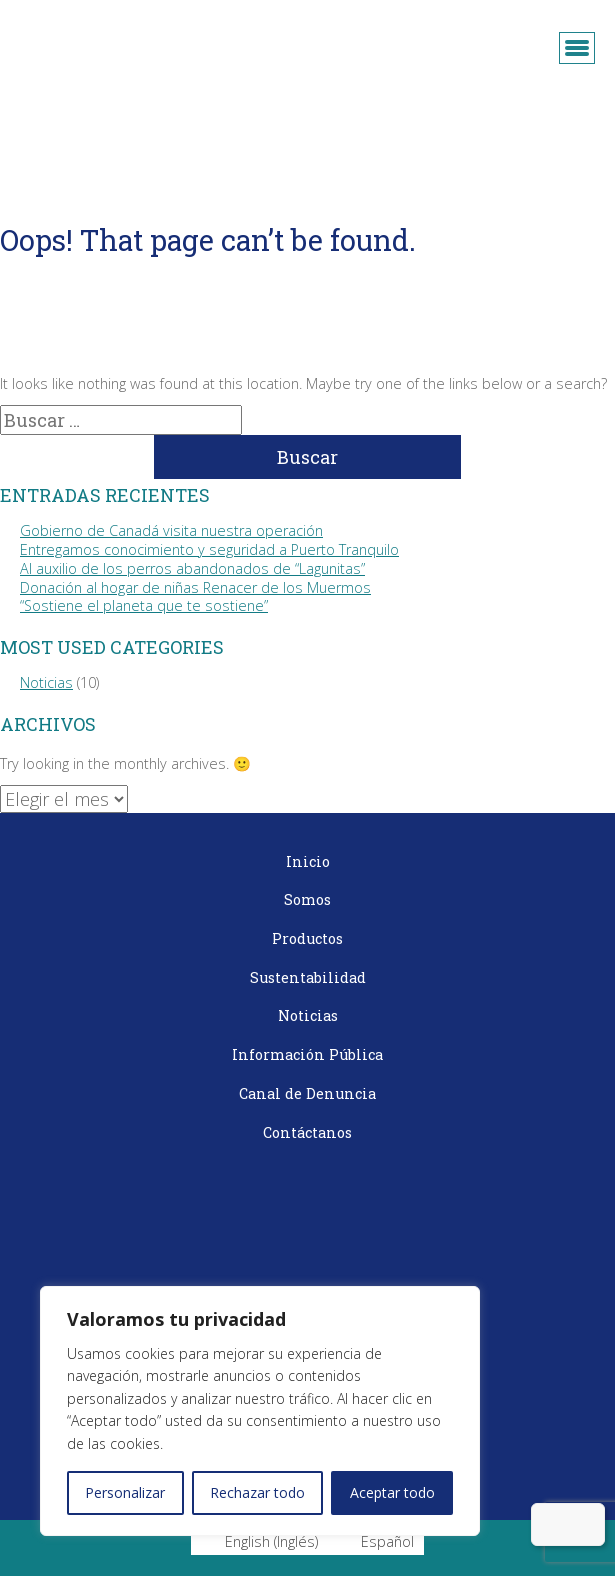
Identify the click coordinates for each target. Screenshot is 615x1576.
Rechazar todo (257, 1492)
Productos (307, 938)
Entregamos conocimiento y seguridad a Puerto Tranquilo (209, 549)
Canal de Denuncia (307, 1093)
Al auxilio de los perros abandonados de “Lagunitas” (192, 568)
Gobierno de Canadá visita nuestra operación (171, 530)
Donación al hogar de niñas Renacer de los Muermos (195, 587)
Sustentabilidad (308, 977)
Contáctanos (307, 1132)
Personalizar (125, 1492)
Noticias (46, 682)
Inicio (308, 861)
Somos (307, 899)
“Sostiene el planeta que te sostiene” (144, 605)
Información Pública (307, 1054)
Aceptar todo (392, 1492)
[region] (260, 1411)
